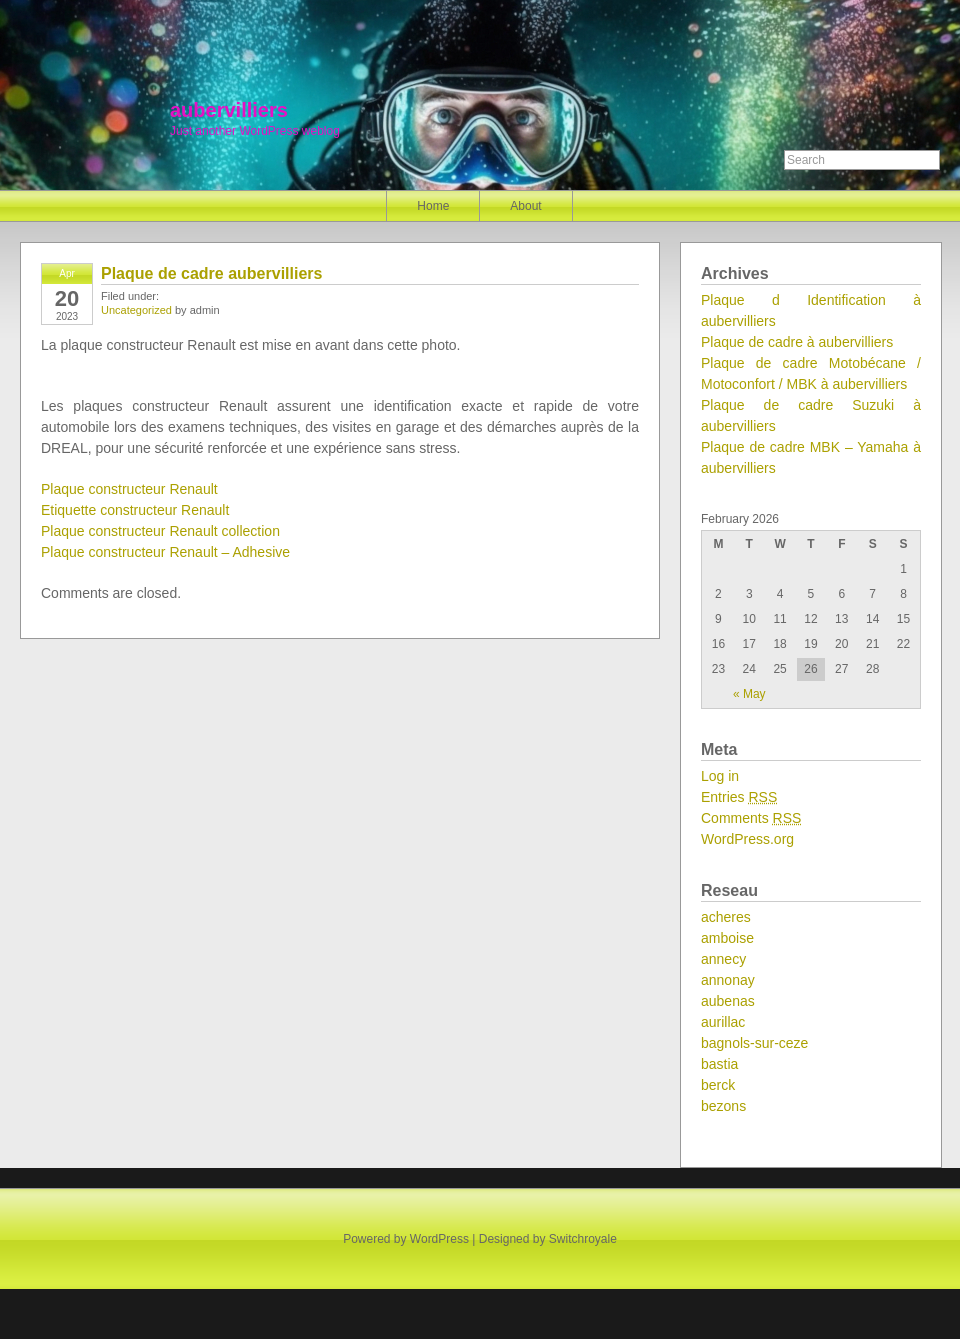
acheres (726, 917)
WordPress (439, 1239)
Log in (720, 776)
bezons (723, 1106)
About (525, 206)
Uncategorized (136, 310)
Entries (739, 797)
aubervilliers (229, 110)
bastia (719, 1064)
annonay (728, 980)
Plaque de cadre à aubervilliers (797, 342)
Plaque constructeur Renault (129, 489)
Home (433, 206)
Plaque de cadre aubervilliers (211, 273)
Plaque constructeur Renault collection (160, 531)
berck (718, 1085)
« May (749, 694)
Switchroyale (583, 1239)
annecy (723, 959)
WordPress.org (747, 839)
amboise (727, 938)
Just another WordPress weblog (255, 131)
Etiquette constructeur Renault (135, 510)
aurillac (723, 1022)
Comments (751, 818)
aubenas (728, 1001)
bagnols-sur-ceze (754, 1043)
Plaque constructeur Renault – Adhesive (165, 552)
